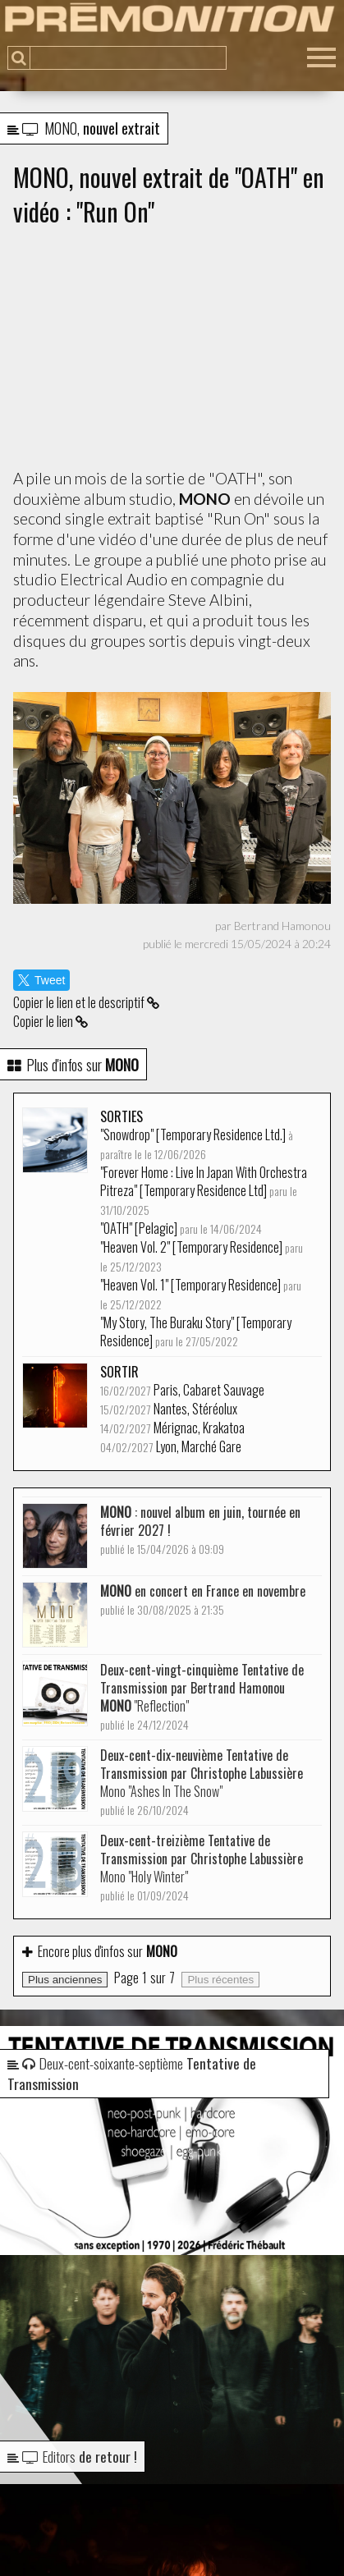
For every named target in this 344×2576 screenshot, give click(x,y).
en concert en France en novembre (202, 1599)
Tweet (41, 980)
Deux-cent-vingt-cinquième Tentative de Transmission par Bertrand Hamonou (202, 1696)
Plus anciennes (65, 1979)
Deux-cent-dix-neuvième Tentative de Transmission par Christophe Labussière (201, 1781)
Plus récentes (220, 1979)
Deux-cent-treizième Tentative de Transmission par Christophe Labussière (201, 1867)
